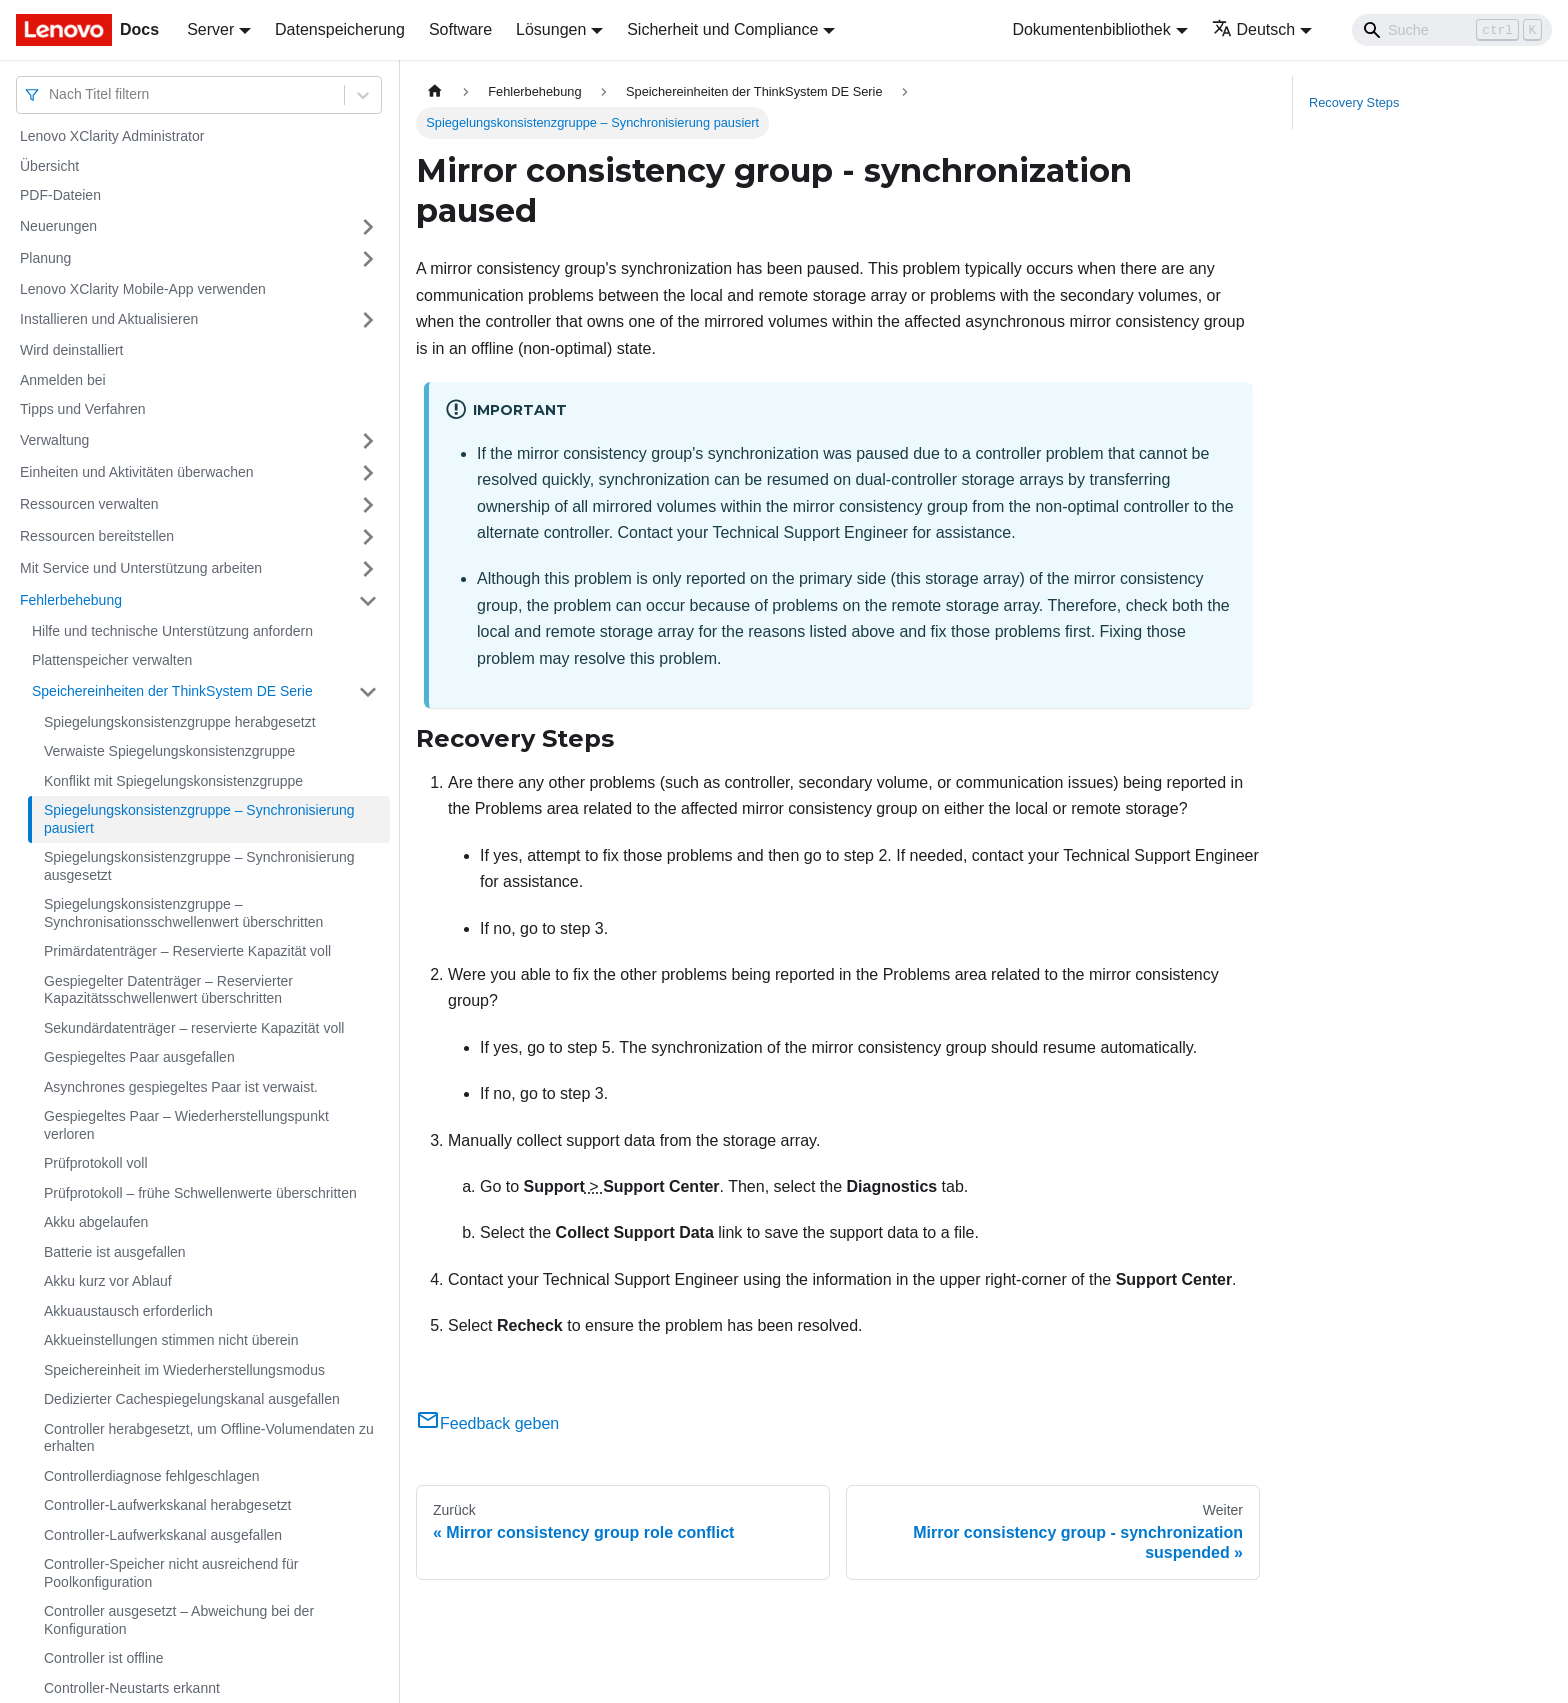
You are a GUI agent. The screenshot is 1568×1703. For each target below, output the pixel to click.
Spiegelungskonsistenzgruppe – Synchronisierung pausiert (199, 819)
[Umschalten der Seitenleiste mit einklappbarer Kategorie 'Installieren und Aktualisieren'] (368, 320)
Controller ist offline (104, 1658)
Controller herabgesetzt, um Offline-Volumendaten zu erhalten (209, 1438)
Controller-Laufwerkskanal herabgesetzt (167, 1505)
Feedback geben (487, 1423)
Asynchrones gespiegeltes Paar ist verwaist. (181, 1087)
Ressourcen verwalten (89, 504)
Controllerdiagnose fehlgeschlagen (152, 1476)
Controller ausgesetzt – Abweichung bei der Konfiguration (179, 1620)
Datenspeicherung (340, 29)
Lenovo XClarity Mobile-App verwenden (143, 289)
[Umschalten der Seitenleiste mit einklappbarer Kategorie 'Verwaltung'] (368, 441)
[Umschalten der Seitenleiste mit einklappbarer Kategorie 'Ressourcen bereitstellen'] (368, 537)
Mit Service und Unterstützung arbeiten (141, 568)
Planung (45, 258)
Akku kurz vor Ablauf (108, 1281)
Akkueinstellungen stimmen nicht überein (171, 1340)
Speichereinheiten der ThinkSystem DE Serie (172, 691)
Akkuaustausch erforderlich (128, 1311)
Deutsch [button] (1254, 29)
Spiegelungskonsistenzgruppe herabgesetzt (180, 722)
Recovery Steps (1354, 102)
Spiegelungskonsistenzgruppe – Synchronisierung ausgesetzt (199, 866)
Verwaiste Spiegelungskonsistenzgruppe (169, 751)
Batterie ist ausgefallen (115, 1252)
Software (460, 29)
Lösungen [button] (551, 29)
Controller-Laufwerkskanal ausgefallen (163, 1535)
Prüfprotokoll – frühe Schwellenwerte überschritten (200, 1193)
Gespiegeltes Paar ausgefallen (139, 1057)
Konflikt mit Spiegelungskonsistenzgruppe (173, 781)
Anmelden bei (63, 380)
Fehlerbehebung (71, 600)
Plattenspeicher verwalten (112, 660)
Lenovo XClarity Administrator (112, 136)
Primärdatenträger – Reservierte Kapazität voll (187, 951)
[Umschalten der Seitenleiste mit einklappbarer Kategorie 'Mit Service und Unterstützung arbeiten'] (368, 569)
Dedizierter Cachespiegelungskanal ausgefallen (192, 1399)
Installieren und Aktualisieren (109, 319)
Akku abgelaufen (96, 1222)
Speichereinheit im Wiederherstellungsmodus (184, 1370)
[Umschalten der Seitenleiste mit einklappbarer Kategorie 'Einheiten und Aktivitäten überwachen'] (368, 473)
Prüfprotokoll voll (96, 1163)
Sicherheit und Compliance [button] (722, 29)
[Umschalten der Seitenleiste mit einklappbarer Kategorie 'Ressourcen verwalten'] (368, 505)
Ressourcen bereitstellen (97, 536)
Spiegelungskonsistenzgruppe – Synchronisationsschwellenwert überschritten (183, 913)
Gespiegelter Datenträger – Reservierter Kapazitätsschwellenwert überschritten (168, 990)
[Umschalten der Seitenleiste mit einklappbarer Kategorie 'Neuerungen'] (368, 227)
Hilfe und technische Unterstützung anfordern (172, 631)
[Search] (1452, 30)
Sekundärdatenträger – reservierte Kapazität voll (194, 1028)
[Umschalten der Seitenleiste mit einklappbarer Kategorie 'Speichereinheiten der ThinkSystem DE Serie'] (368, 692)
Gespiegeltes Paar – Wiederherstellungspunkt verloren (186, 1125)
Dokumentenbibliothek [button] (1091, 29)
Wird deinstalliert (71, 350)
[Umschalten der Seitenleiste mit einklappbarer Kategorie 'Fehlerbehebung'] (368, 601)
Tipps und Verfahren (83, 409)
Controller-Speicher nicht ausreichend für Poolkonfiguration (171, 1573)
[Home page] (435, 91)
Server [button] (210, 29)
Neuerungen (58, 226)
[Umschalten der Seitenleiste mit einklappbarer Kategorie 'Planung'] (368, 259)
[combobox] (51, 94)
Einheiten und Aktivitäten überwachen (137, 472)
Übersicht (49, 166)
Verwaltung (54, 440)
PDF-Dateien (60, 195)
